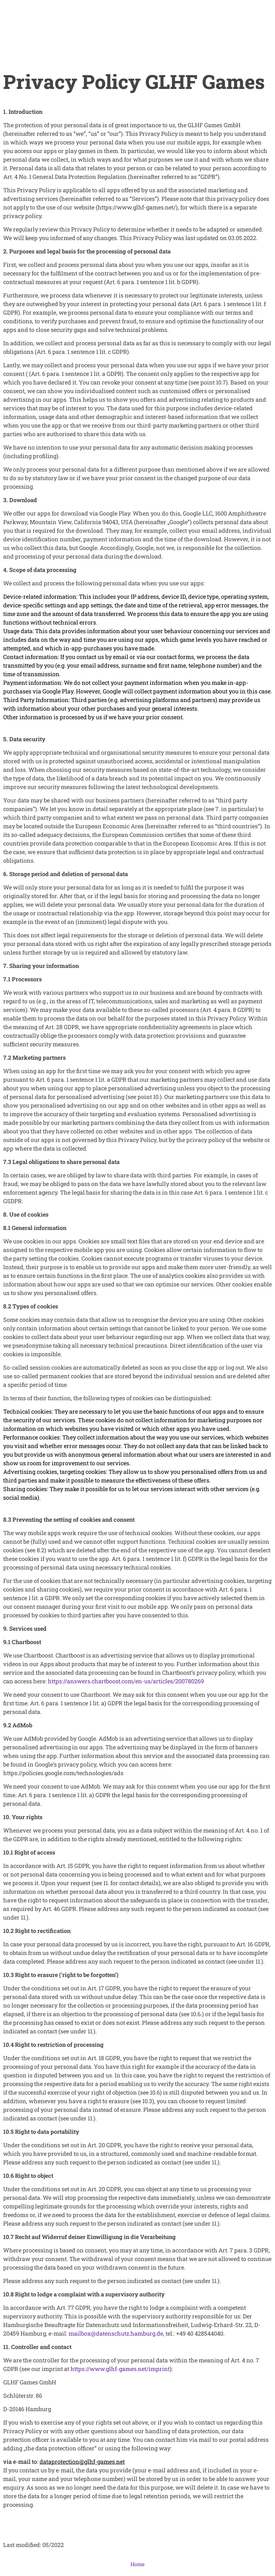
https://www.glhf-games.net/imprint (120, 2369)
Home (137, 2564)
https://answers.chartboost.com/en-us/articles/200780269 (126, 1681)
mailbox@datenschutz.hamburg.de (116, 2333)
